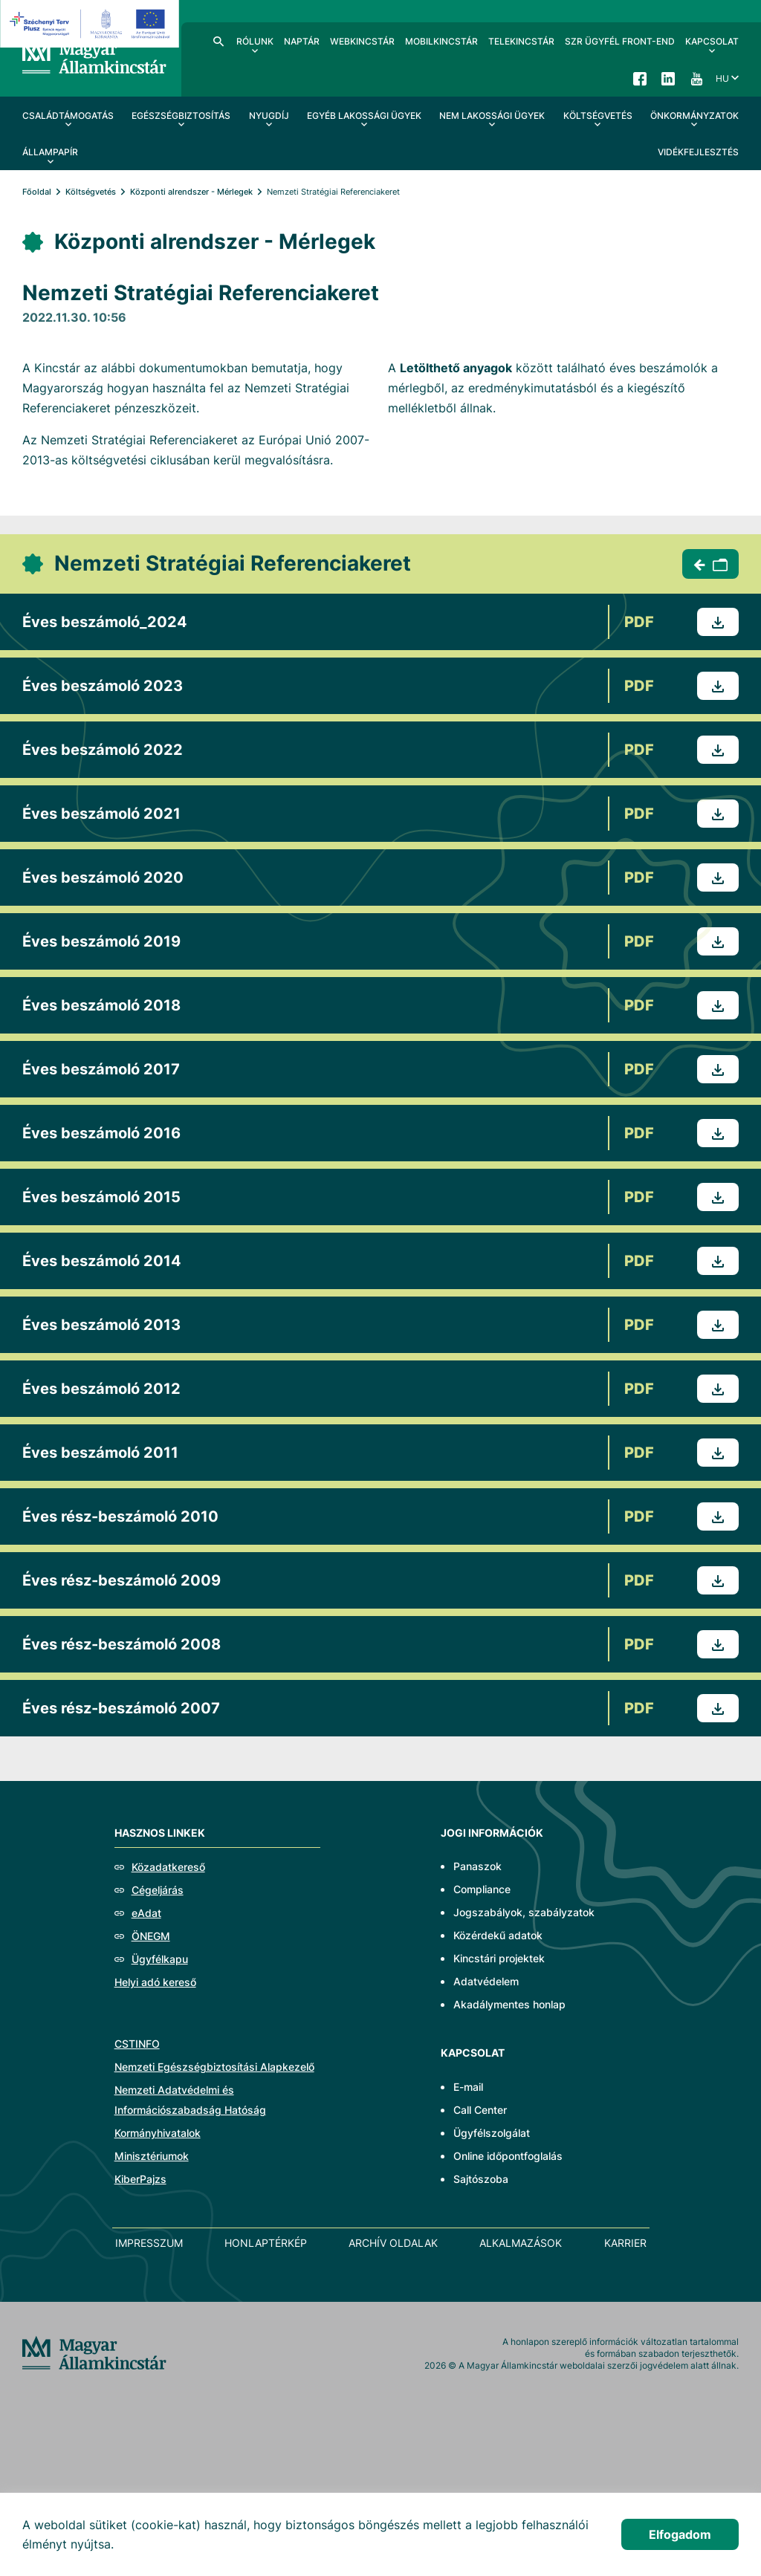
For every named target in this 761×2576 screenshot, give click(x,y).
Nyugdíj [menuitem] (269, 115)
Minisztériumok (151, 2156)
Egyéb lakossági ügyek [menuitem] (364, 115)
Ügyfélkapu (160, 1959)
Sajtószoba (480, 2179)
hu (722, 78)
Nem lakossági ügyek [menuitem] (492, 115)
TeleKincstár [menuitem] (521, 41)
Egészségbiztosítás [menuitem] (181, 115)
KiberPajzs (140, 2179)
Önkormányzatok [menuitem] (694, 115)
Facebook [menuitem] (640, 78)
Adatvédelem (486, 1981)
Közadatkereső (168, 1866)
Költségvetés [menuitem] (597, 115)
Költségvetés (90, 191)
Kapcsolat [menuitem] (712, 41)
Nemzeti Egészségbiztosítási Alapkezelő (214, 2066)
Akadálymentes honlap (509, 2004)
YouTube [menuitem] (696, 78)
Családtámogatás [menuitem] (68, 115)
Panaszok (477, 1866)
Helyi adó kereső (155, 1982)
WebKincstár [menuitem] (362, 41)
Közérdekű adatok (498, 1935)
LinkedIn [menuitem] (668, 78)
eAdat (146, 1913)
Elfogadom (680, 2534)
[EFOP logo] (92, 24)
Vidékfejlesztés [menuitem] (698, 152)
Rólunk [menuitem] (254, 41)
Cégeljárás (158, 1890)
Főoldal (36, 191)
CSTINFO (137, 2043)
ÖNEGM (151, 1936)
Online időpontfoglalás (508, 2156)
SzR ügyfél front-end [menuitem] (620, 41)
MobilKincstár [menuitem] (441, 41)
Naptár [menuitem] (302, 41)
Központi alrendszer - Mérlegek (191, 191)
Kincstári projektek (499, 1958)
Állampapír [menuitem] (50, 152)
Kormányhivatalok (157, 2132)
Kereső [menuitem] (218, 40)
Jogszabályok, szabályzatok (524, 1912)
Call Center (480, 2109)
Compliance (482, 1889)
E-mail (468, 2086)
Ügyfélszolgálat (491, 2132)
